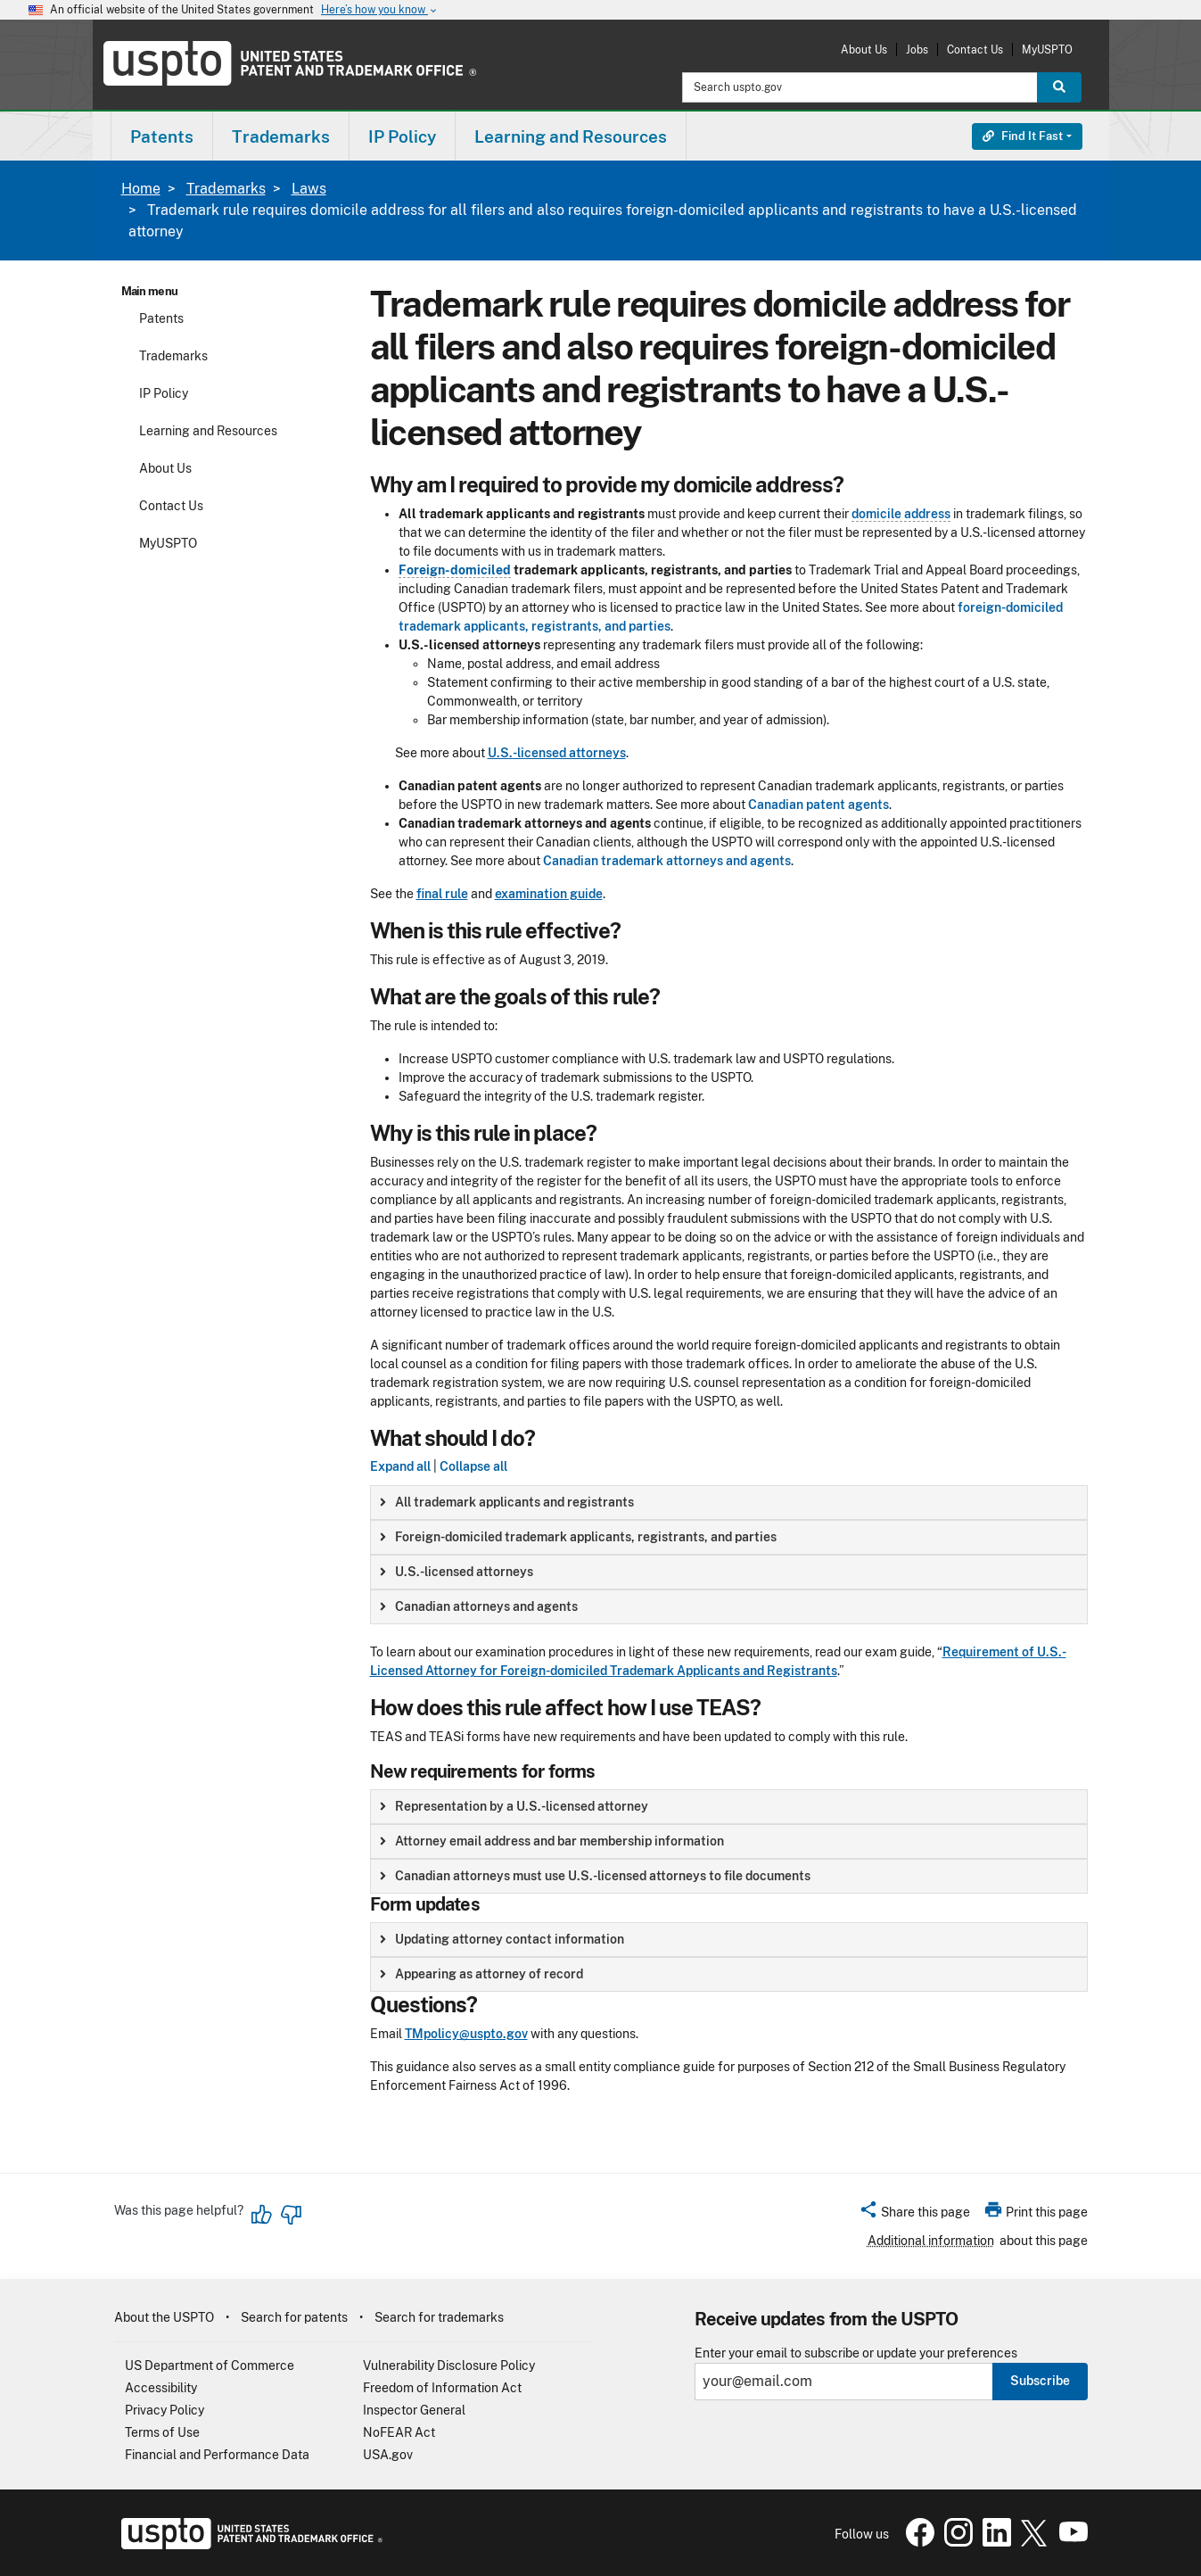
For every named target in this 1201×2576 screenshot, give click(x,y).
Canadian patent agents (818, 804)
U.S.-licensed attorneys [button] (456, 1572)
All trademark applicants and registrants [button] (507, 1502)
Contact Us (975, 49)
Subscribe (1040, 2381)
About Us (864, 49)
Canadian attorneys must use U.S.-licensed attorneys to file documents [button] (595, 1876)
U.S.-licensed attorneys (557, 753)
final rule (442, 894)
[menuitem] (162, 136)
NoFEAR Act (399, 2432)
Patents (161, 318)
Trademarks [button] (281, 136)
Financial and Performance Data (217, 2455)
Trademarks (226, 188)
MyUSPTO (1047, 49)
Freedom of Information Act (442, 2388)
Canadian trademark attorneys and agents (667, 861)
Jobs (917, 49)
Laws (309, 188)
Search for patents (294, 2317)
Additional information (931, 2240)
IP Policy (163, 393)
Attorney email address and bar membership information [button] (552, 1841)
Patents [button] (161, 136)
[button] (914, 2215)
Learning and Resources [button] (570, 136)
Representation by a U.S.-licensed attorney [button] (514, 1806)
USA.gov (388, 2455)
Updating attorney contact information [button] (502, 1939)
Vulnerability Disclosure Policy (449, 2365)
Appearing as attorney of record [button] (481, 1974)
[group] (729, 1502)
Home (140, 188)
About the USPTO (164, 2317)
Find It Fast (1023, 136)
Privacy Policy (164, 2410)
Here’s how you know (380, 10)
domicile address (900, 514)
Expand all (400, 1466)
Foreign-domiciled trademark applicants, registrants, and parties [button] (578, 1537)
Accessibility (161, 2388)
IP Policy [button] (402, 136)
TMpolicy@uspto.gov (466, 2034)
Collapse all (473, 1466)
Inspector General (414, 2410)
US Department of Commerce (209, 2365)
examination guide (549, 894)
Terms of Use (162, 2432)
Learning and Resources (208, 431)
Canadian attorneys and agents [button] (479, 1606)
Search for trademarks (439, 2317)
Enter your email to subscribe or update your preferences (856, 2353)
